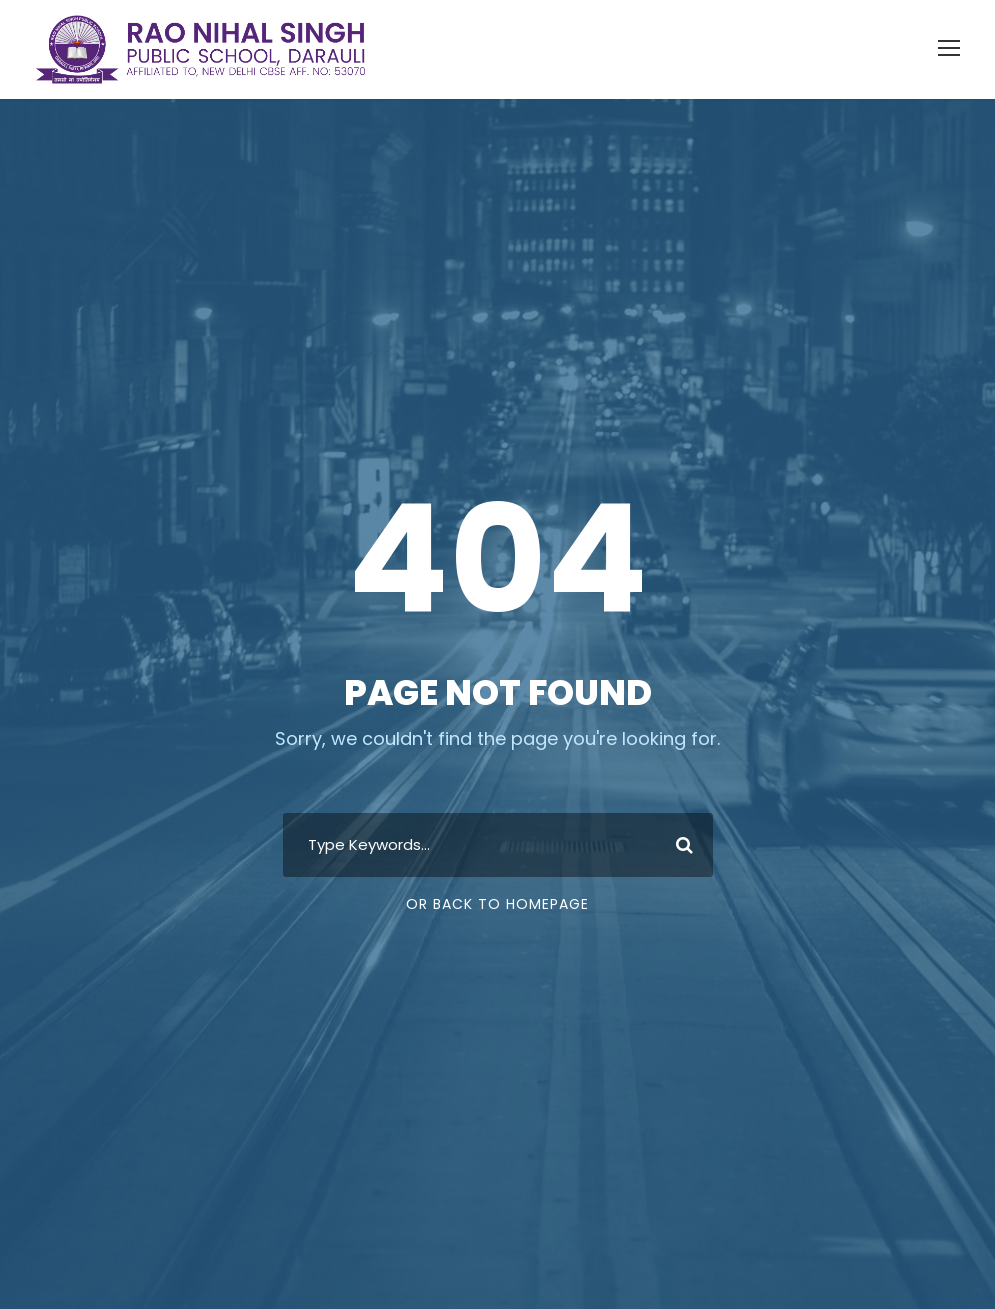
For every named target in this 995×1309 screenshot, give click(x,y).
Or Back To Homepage (497, 904)
